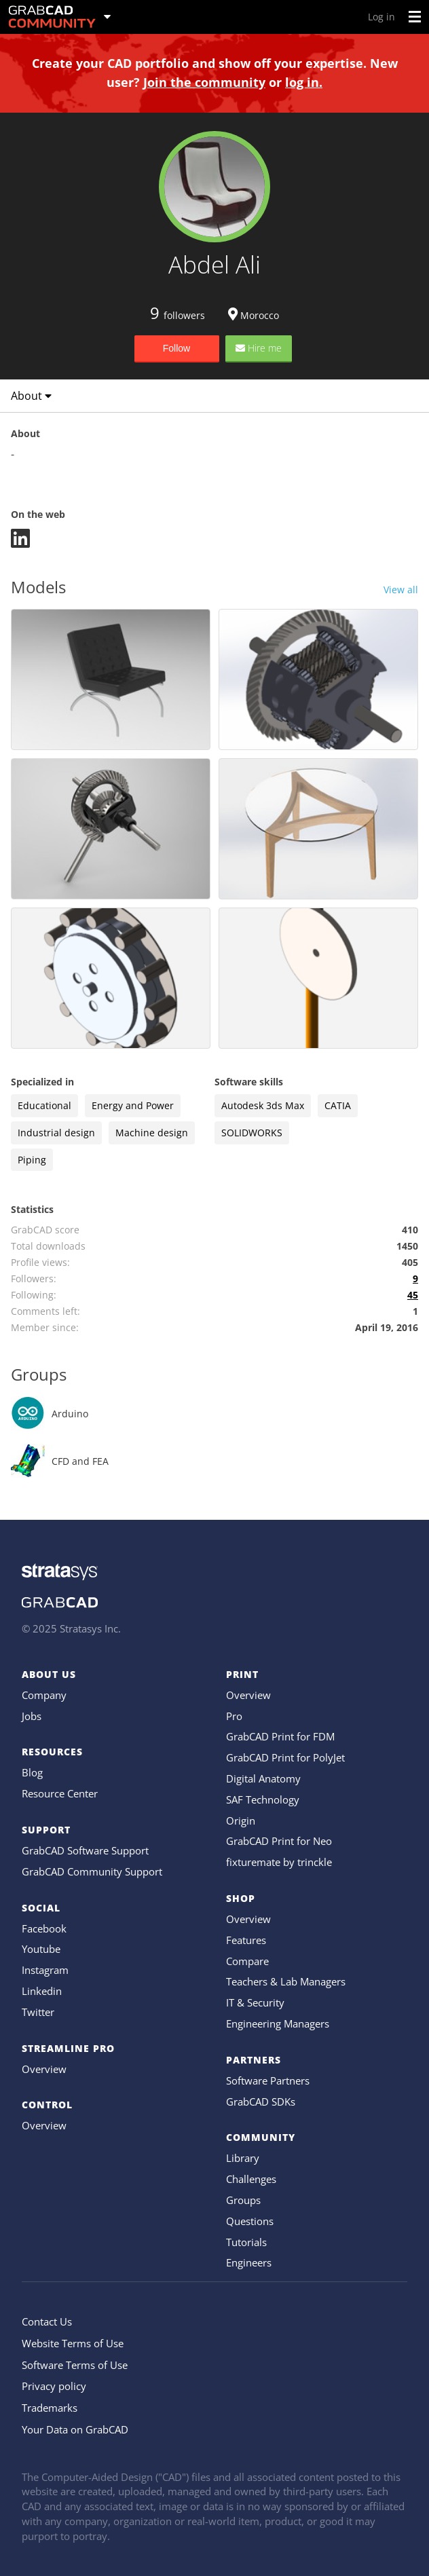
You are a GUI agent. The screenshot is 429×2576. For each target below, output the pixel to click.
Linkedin (42, 1991)
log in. (303, 82)
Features (246, 1940)
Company (44, 1695)
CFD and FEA (80, 1461)
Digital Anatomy (263, 1778)
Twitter (38, 2012)
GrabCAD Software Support (85, 1850)
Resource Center (60, 1793)
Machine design (151, 1132)
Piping (32, 1159)
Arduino (70, 1413)
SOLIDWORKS (251, 1132)
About (31, 395)
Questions (250, 2221)
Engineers (249, 2262)
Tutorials (246, 2242)
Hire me (259, 347)
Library (242, 2158)
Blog (32, 1772)
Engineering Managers (277, 2023)
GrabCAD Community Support (92, 1871)
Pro (234, 1716)
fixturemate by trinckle (279, 1862)
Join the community (204, 82)
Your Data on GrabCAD (75, 2429)
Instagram (45, 1970)
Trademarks (49, 2407)
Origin (240, 1820)
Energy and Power (133, 1105)
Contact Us (47, 2321)
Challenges (251, 2179)
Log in (381, 16)
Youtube (41, 1949)
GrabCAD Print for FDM (280, 1736)
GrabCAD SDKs (260, 2101)
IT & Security (255, 2002)
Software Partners (268, 2080)
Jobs (31, 1716)
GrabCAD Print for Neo (279, 1841)
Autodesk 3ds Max (262, 1105)
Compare (247, 1961)
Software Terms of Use (75, 2365)
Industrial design (56, 1132)
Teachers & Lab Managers (286, 1981)
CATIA (337, 1105)
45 (412, 1294)
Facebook (44, 1928)
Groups (243, 2200)
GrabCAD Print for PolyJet (285, 1757)
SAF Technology (262, 1799)
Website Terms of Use (73, 2343)
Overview (44, 2069)
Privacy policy (54, 2386)
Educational (44, 1105)
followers (177, 315)
